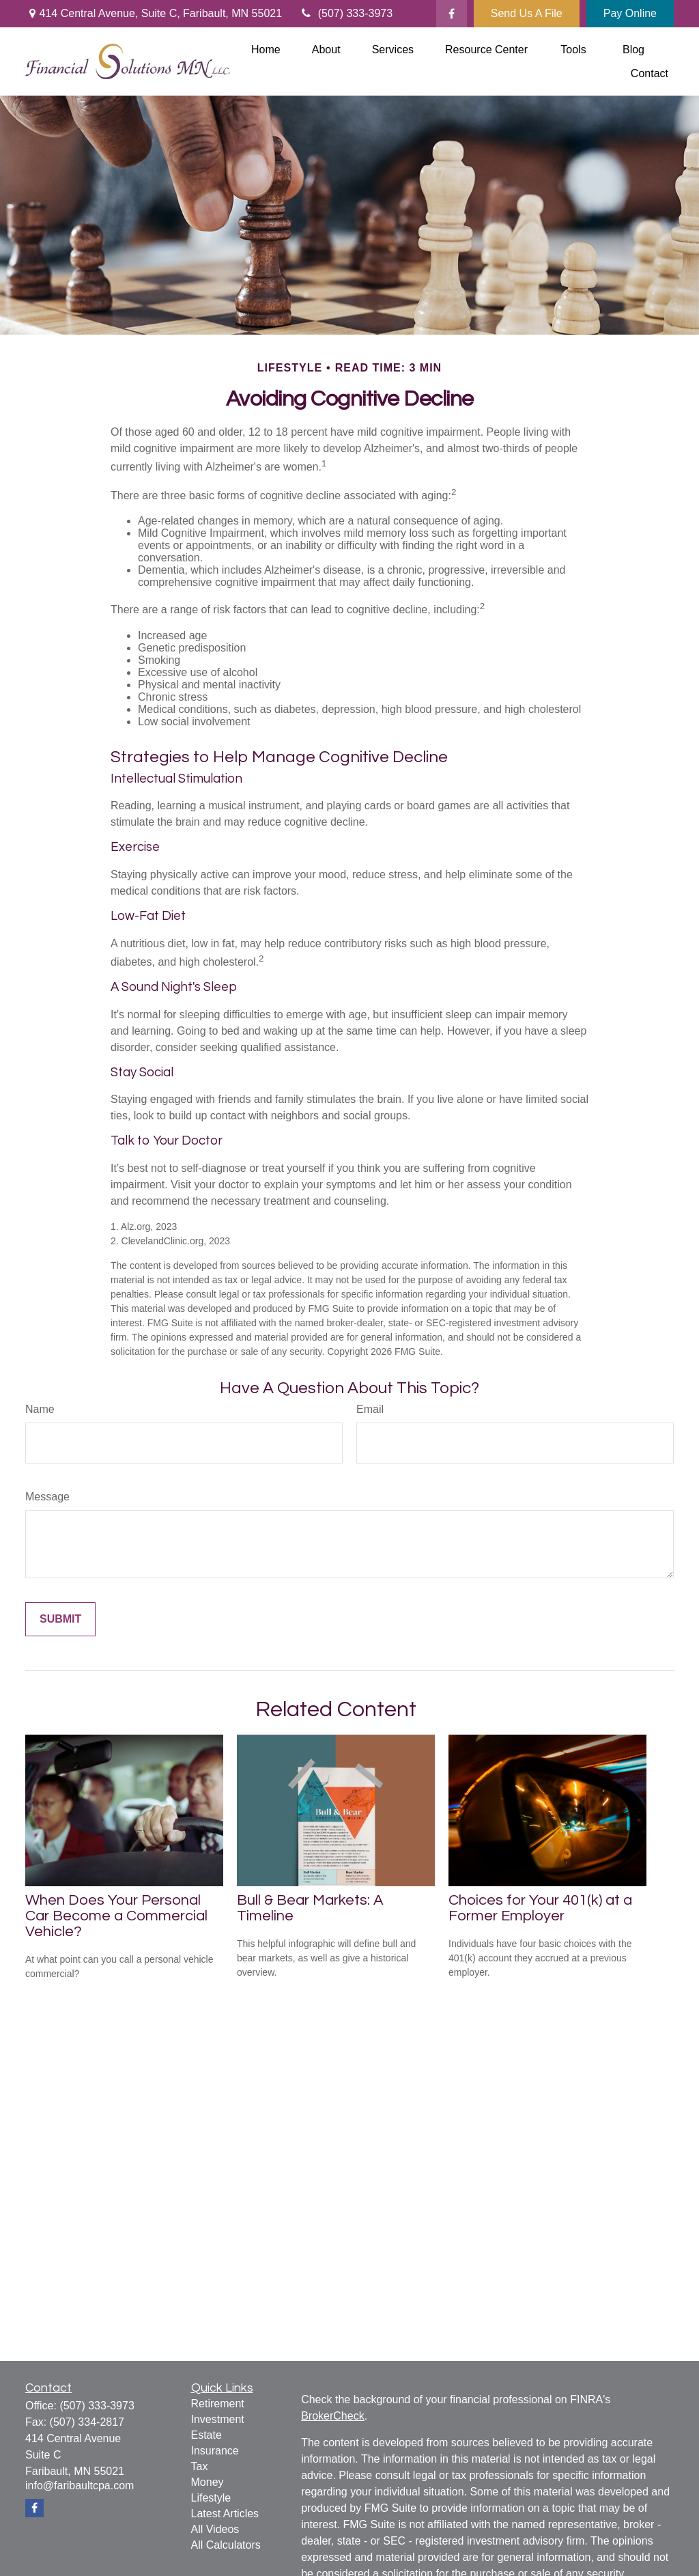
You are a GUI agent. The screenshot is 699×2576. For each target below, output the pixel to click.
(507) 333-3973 (346, 13)
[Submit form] (60, 1619)
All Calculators (226, 2545)
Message (47, 1496)
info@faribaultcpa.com (79, 2485)
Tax (199, 2466)
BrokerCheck (332, 2416)
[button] (266, 49)
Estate (206, 2435)
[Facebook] (451, 13)
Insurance (215, 2450)
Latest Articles (225, 2513)
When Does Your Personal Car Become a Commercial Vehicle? (116, 1916)
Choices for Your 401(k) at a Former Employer (540, 1908)
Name (40, 1409)
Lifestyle (211, 2498)
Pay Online (630, 13)
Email (370, 1409)
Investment (217, 2419)
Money (207, 2482)
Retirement (217, 2403)
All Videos (215, 2529)
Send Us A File (526, 13)
